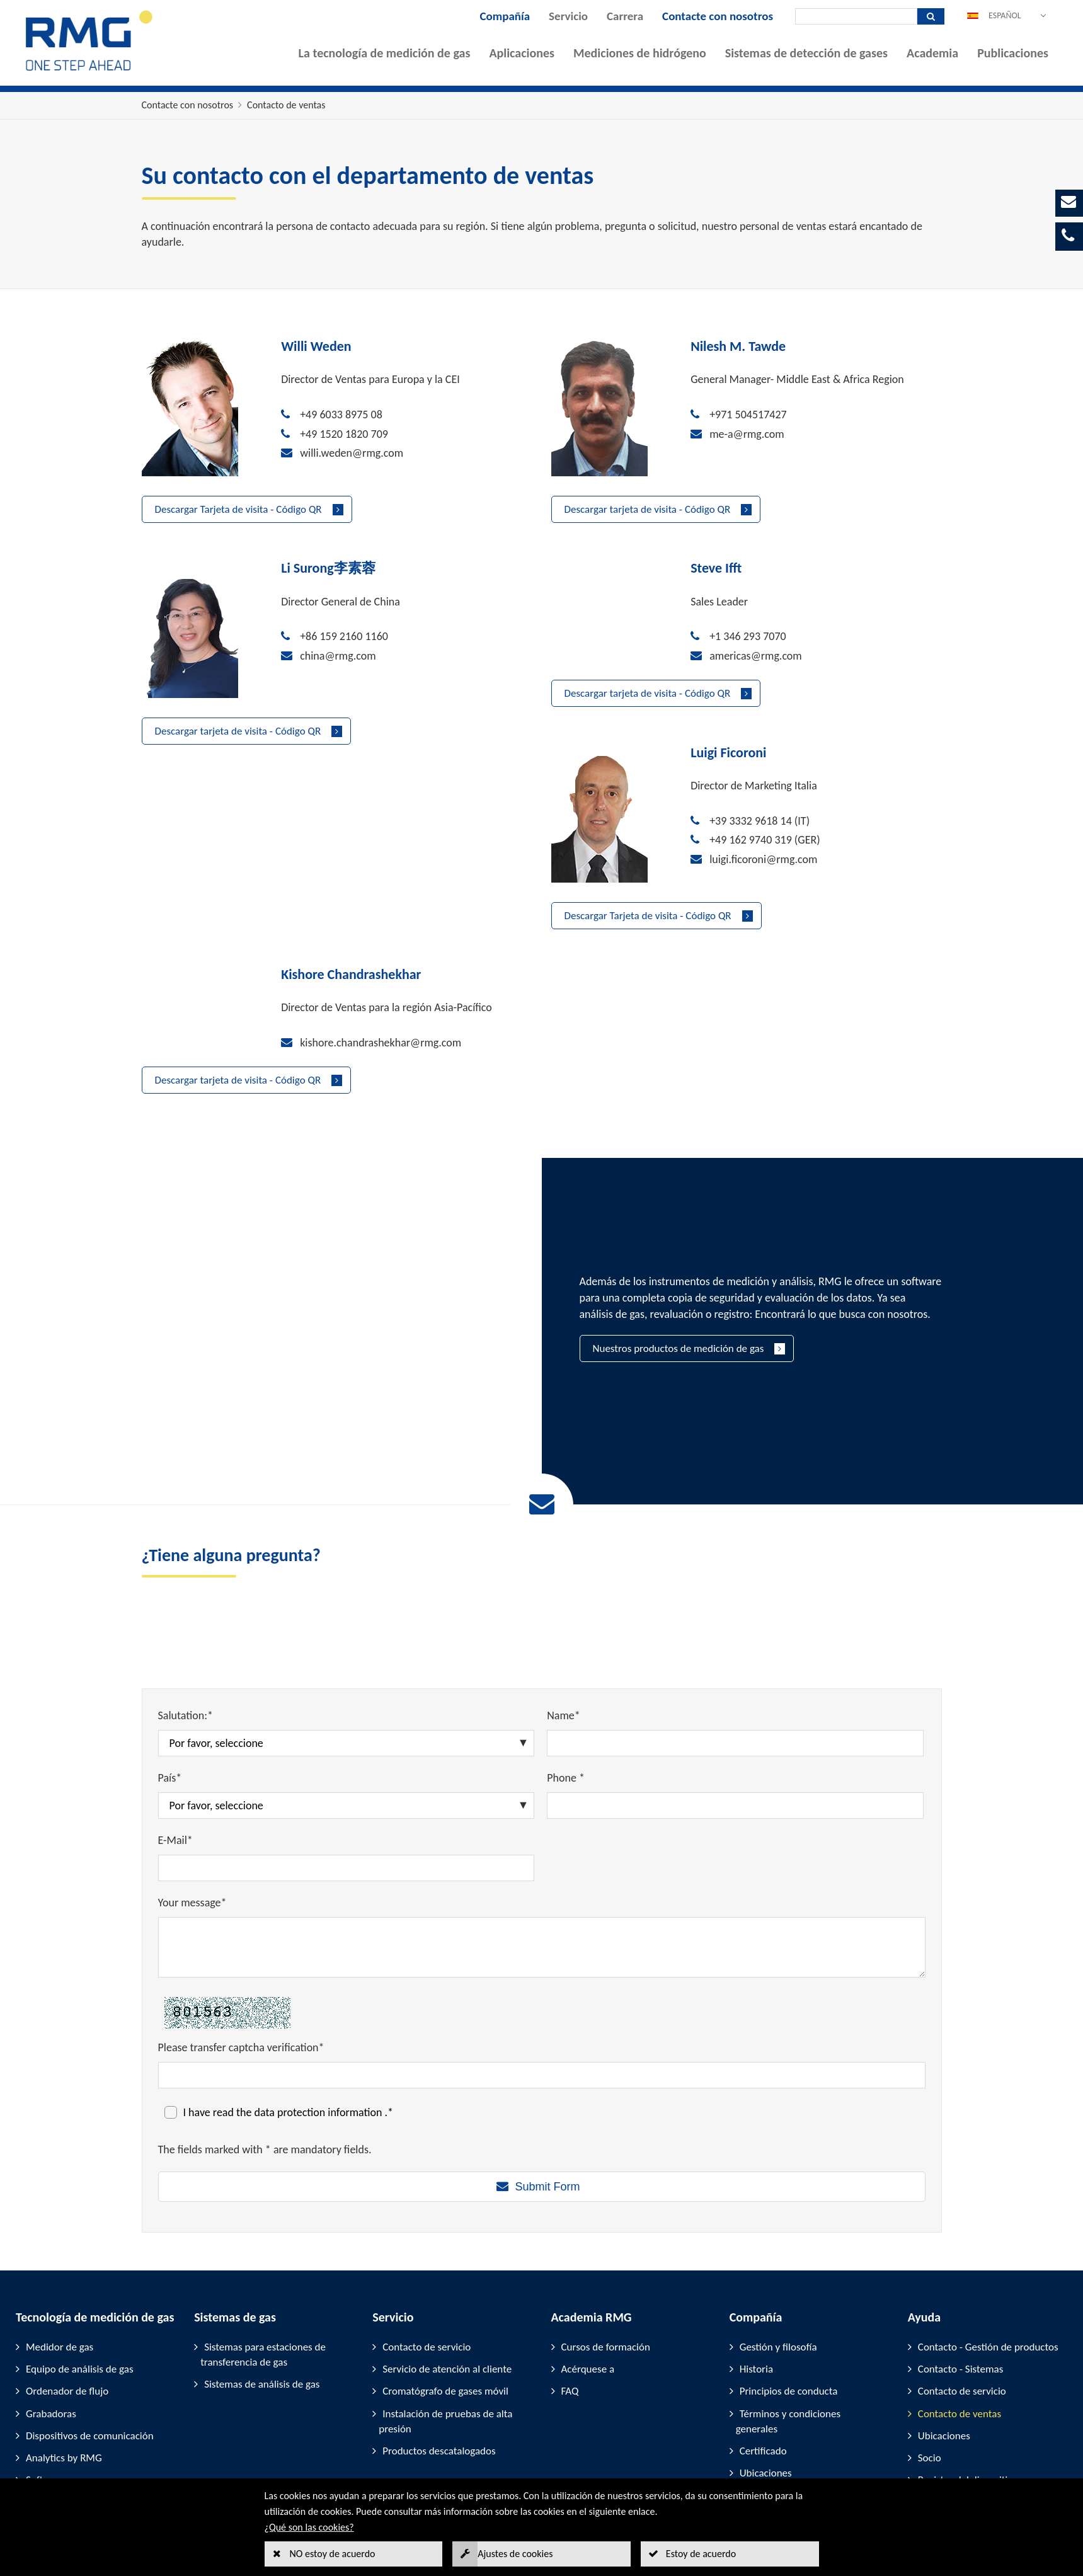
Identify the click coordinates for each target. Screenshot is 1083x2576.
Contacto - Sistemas (961, 2268)
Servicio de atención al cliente (447, 2268)
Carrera (625, 16)
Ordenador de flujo (67, 2291)
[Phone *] (735, 1706)
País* (170, 1678)
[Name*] (735, 1643)
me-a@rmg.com (746, 434)
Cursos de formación (605, 2246)
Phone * (566, 1678)
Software (45, 2379)
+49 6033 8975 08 (341, 414)
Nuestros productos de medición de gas (678, 1249)
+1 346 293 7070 (747, 636)
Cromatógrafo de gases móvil (445, 2291)
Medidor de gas (59, 2246)
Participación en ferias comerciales (964, 2410)
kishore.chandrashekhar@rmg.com (790, 870)
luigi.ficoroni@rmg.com (354, 908)
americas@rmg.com (755, 656)
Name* (563, 1616)
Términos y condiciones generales (788, 2321)
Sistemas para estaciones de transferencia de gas (263, 2254)
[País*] (346, 1706)
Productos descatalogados (438, 2350)
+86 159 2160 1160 (344, 636)
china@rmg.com (337, 656)
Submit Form (547, 2087)
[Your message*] (541, 1848)
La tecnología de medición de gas (385, 52)
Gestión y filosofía (778, 2246)
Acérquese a (588, 2268)
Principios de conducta (789, 2291)
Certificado (763, 2350)
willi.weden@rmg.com (351, 453)
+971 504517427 (748, 414)
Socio (929, 2357)
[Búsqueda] (856, 16)
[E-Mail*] (346, 1768)
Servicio (568, 16)
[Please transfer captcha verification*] (541, 1975)
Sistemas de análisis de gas (261, 2284)
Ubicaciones (766, 2372)
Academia (932, 52)
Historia (756, 2268)
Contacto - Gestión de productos (988, 2246)
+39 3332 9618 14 (341, 870)
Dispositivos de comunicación (90, 2335)
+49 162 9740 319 (341, 889)
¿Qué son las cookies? (309, 2527)
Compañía (505, 16)
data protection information (320, 2012)
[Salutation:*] (346, 1643)
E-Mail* (175, 1741)
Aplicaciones (521, 52)
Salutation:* (186, 1616)
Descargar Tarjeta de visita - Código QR (238, 509)
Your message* (192, 1803)
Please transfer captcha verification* (241, 1947)
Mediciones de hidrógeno (639, 52)
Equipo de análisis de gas (80, 2268)
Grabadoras (51, 2313)
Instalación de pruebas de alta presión (445, 2321)
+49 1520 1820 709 (344, 434)
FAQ (570, 2291)
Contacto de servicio (426, 2246)
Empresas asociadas (783, 2395)
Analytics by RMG (64, 2357)
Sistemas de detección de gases (806, 52)
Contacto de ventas (286, 105)
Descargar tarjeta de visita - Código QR (647, 509)
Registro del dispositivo (968, 2379)
